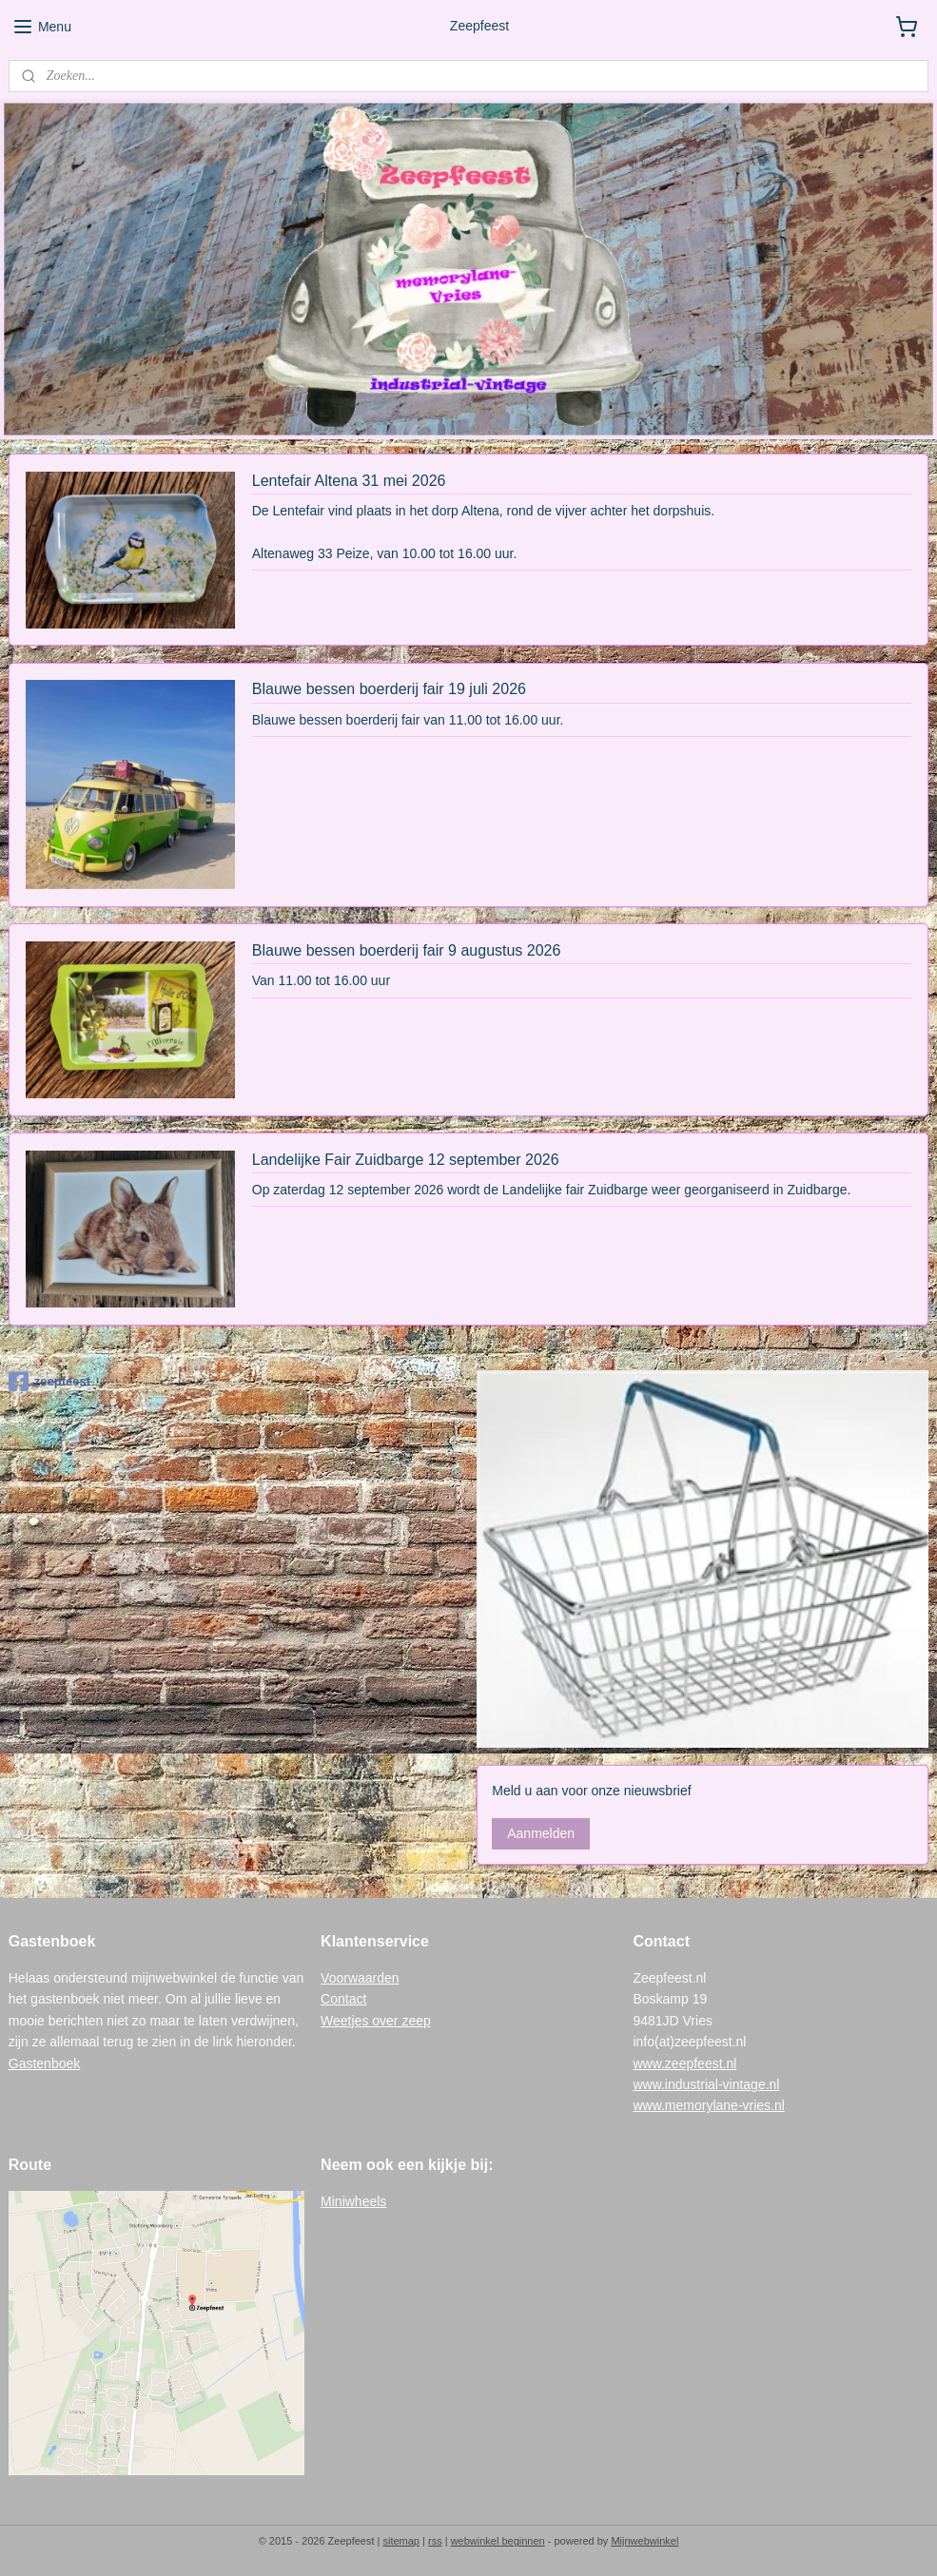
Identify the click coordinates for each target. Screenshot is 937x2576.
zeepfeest (49, 1381)
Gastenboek (45, 2063)
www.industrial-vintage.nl (706, 2084)
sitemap (401, 2541)
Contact (343, 1998)
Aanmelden (541, 1833)
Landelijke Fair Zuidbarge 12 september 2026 (405, 1160)
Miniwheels (353, 2201)
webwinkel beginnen (498, 2541)
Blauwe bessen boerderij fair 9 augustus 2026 (406, 950)
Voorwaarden (360, 1977)
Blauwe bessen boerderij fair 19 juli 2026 (389, 690)
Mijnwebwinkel (644, 2541)
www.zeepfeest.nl (684, 2063)
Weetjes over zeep (376, 2020)
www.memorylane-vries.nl (708, 2105)
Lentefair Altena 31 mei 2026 (349, 481)
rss (435, 2541)
